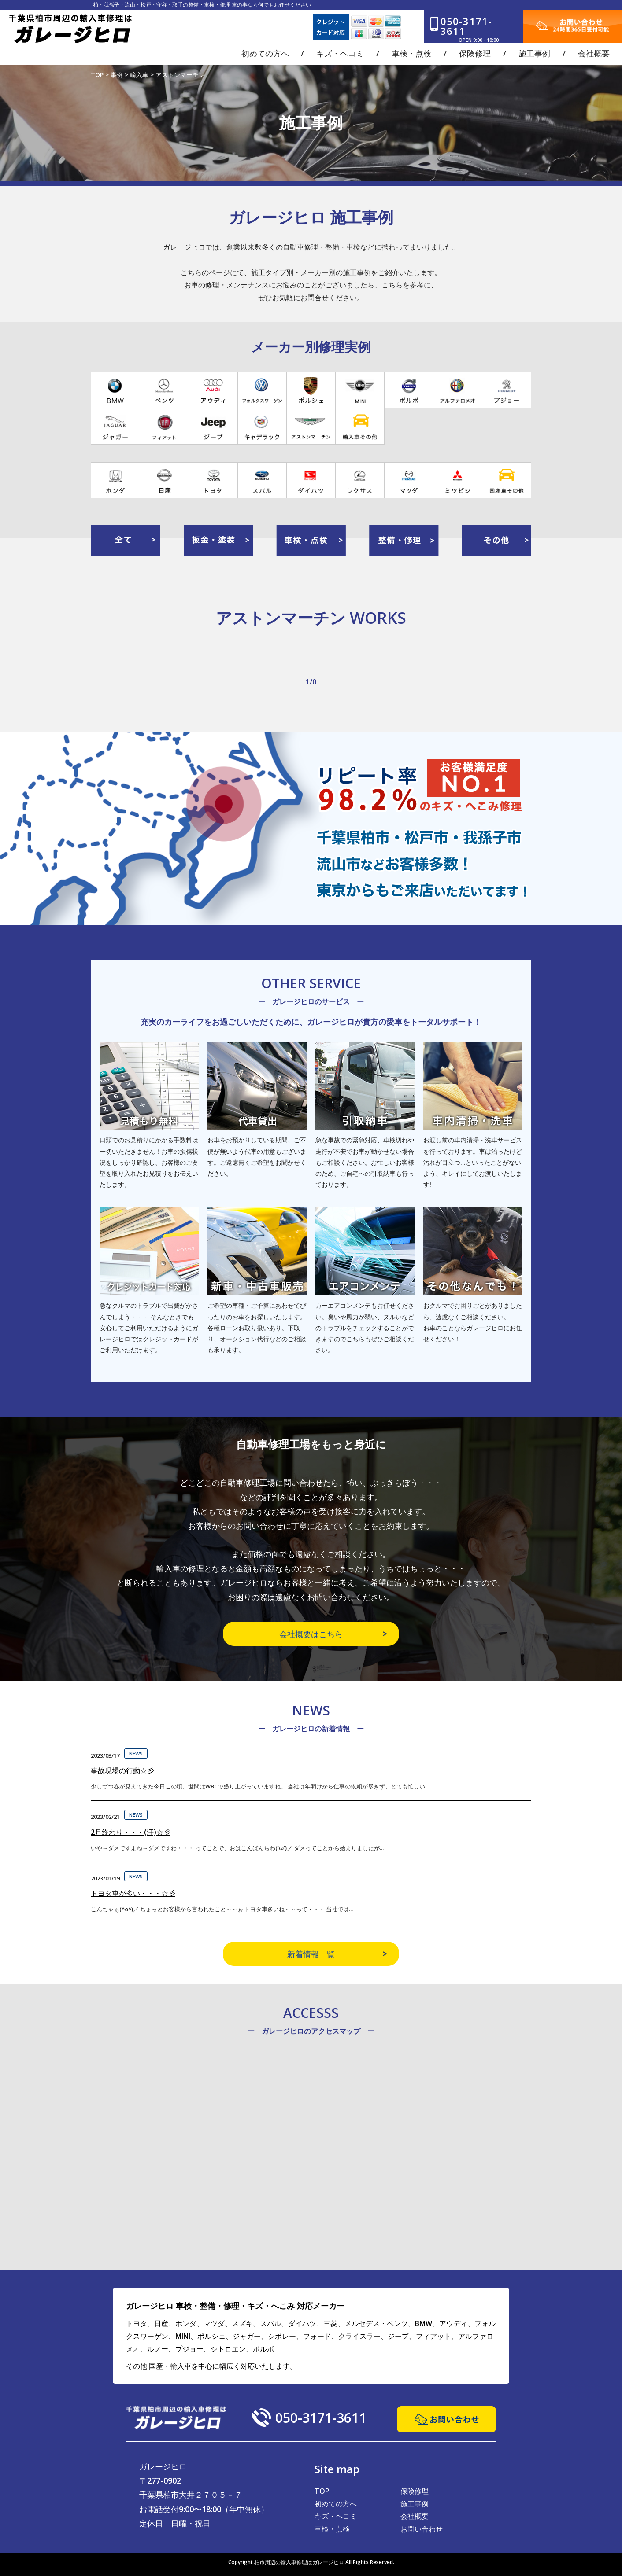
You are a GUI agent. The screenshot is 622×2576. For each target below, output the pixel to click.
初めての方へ (336, 2504)
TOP (322, 2491)
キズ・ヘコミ (336, 2516)
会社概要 (414, 2516)
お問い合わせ (421, 2529)
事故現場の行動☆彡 (122, 1770)
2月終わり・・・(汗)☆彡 (130, 1832)
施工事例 (414, 2504)
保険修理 (414, 2491)
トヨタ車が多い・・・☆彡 (133, 1893)
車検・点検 (332, 2529)
